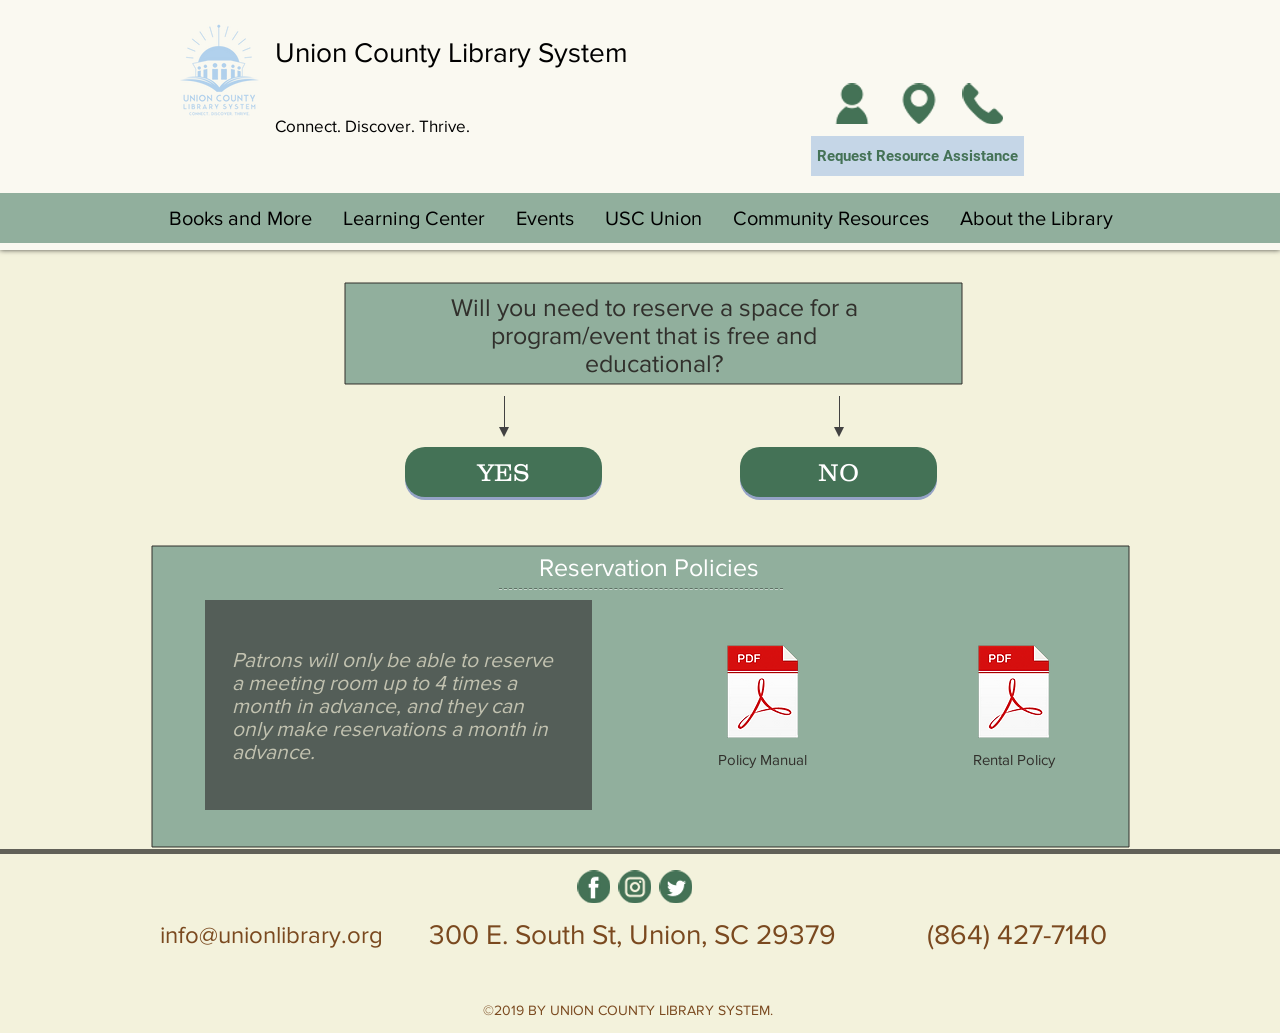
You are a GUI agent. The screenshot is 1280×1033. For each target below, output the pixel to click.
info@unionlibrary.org (271, 934)
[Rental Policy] (1013, 705)
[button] (240, 218)
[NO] (838, 472)
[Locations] (918, 103)
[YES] (503, 472)
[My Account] (851, 103)
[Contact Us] (982, 103)
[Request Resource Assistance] (917, 156)
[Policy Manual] (762, 705)
